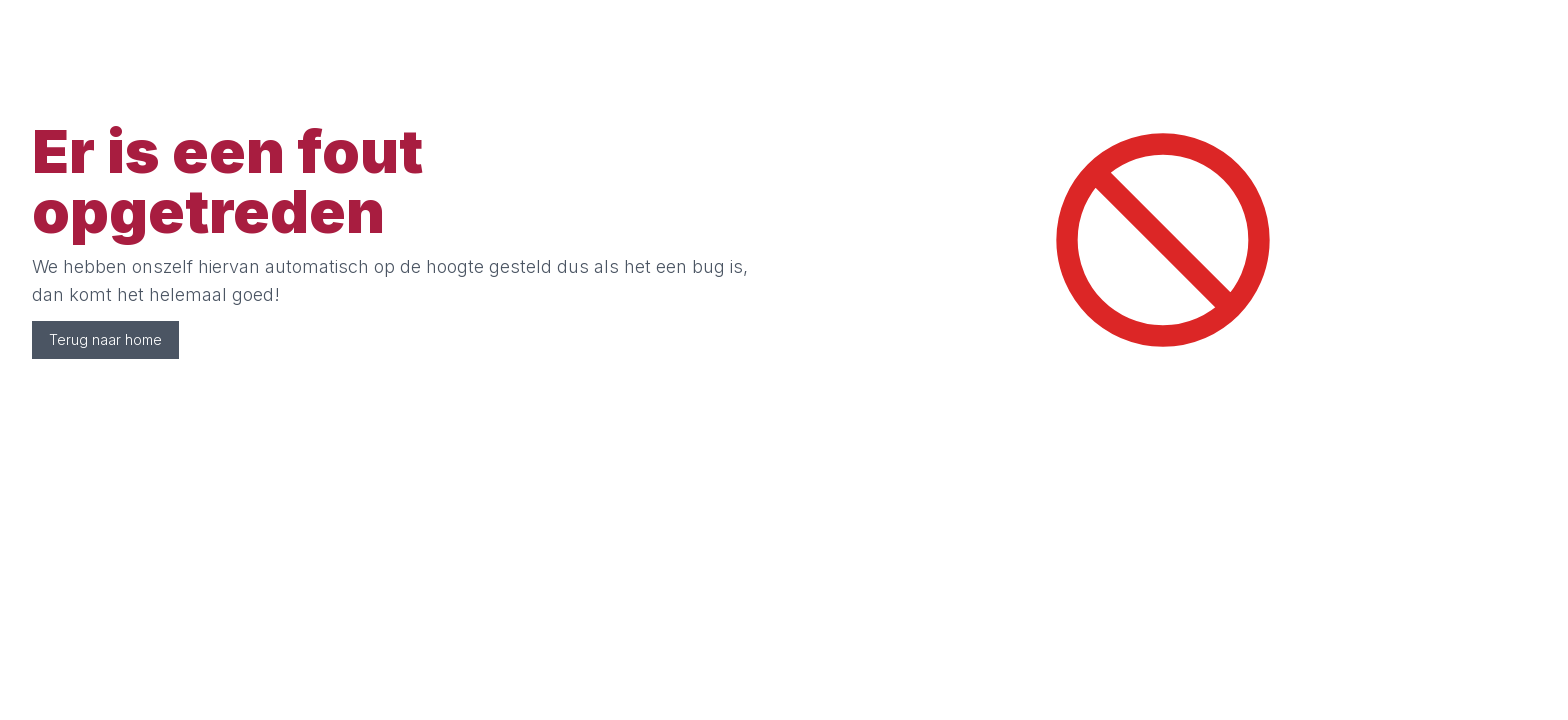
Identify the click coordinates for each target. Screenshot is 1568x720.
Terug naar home (105, 339)
